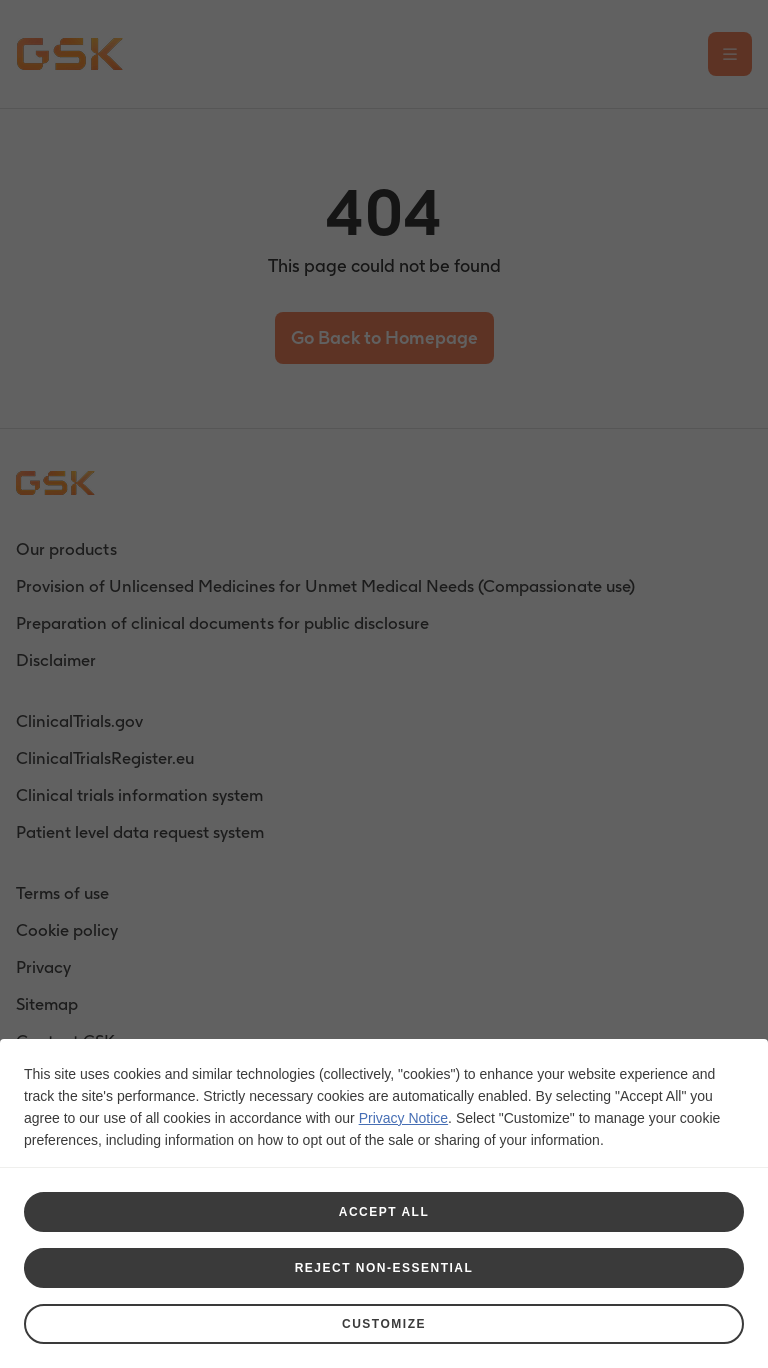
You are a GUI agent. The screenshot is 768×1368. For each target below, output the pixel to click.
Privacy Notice (403, 1118)
